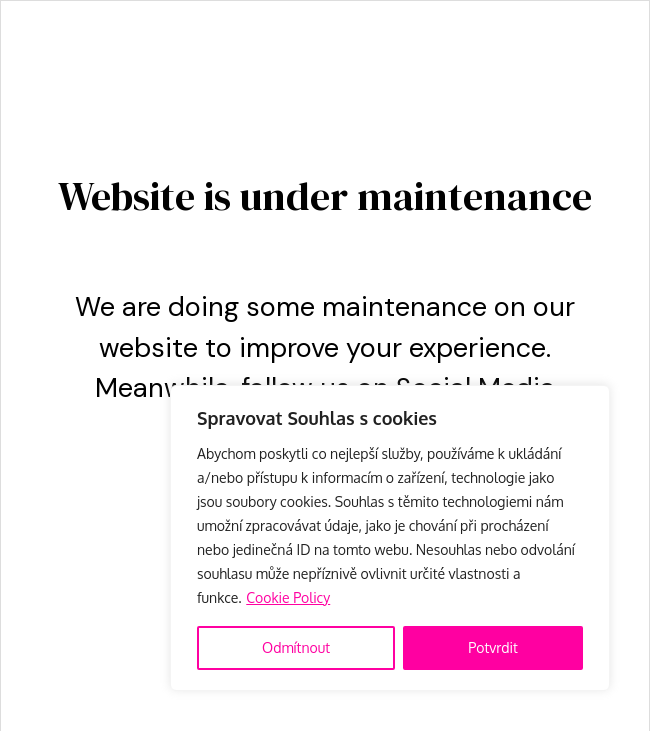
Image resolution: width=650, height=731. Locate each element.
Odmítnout (296, 647)
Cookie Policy (288, 597)
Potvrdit (493, 647)
